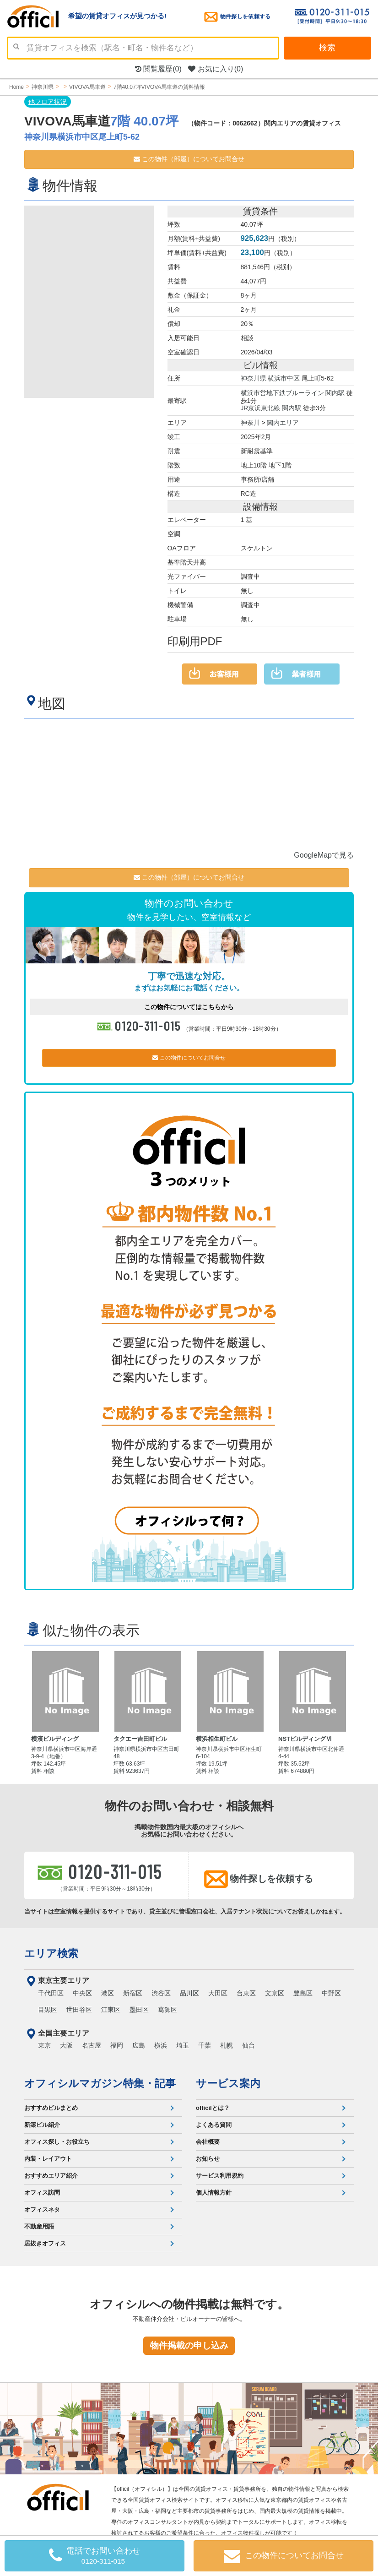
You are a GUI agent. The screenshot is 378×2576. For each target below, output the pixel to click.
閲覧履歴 (158, 69)
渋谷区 (161, 1991)
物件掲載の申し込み (189, 2344)
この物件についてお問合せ (188, 1056)
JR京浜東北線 (261, 407)
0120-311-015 (148, 1024)
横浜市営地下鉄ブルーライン (282, 392)
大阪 (66, 2044)
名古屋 (91, 2044)
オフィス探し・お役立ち (57, 2140)
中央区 (82, 1991)
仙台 (248, 2044)
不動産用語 (39, 2225)
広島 (138, 2044)
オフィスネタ (42, 2208)
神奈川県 (253, 378)
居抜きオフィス (45, 2242)
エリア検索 (51, 1952)
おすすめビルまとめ (51, 2106)
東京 (44, 2044)
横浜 (160, 2044)
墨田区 (139, 2008)
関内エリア (283, 421)
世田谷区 (79, 2008)
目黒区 (47, 2008)
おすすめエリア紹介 (51, 2174)
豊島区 (303, 1991)
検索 (327, 47)
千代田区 (51, 1991)
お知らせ (208, 2157)
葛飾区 (167, 2008)
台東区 (246, 1991)
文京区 (274, 1991)
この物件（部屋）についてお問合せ (189, 159)
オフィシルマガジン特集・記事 (100, 2082)
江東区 (110, 2008)
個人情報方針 (214, 2191)
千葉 (204, 2044)
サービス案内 (228, 2082)
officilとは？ (213, 2106)
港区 (107, 1991)
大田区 (217, 1991)
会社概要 (208, 2140)
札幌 (226, 2044)
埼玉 (182, 2044)
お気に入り (215, 69)
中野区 (331, 1991)
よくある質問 (214, 2123)
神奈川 (250, 421)
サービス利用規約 (219, 2174)
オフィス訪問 (42, 2191)
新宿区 (132, 1991)
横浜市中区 (284, 378)
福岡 (116, 2044)
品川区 (189, 1991)
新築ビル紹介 (42, 2123)
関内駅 (335, 392)
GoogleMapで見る (324, 854)
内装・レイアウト (48, 2157)
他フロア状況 (47, 101)
